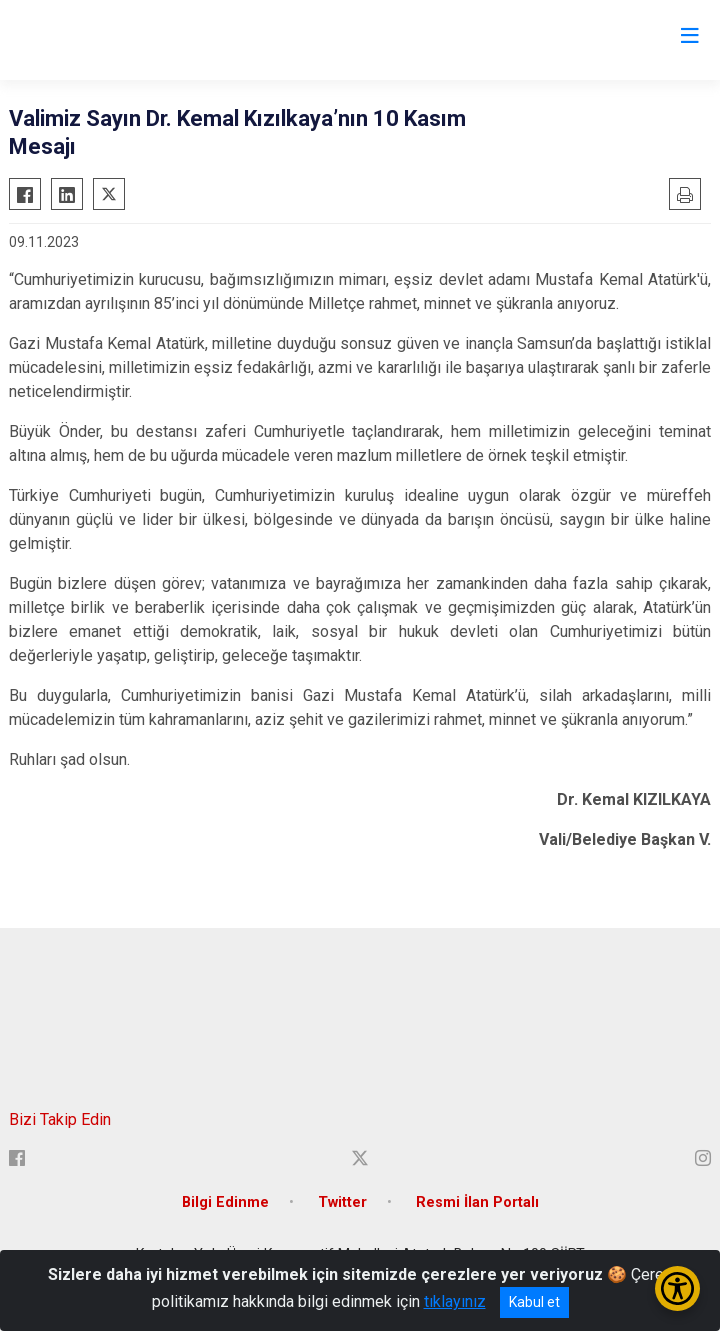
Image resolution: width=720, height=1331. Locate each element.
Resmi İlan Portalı (477, 1202)
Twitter (342, 1202)
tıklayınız (455, 1301)
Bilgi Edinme (225, 1202)
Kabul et (534, 1302)
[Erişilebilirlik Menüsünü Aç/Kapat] (677, 1288)
